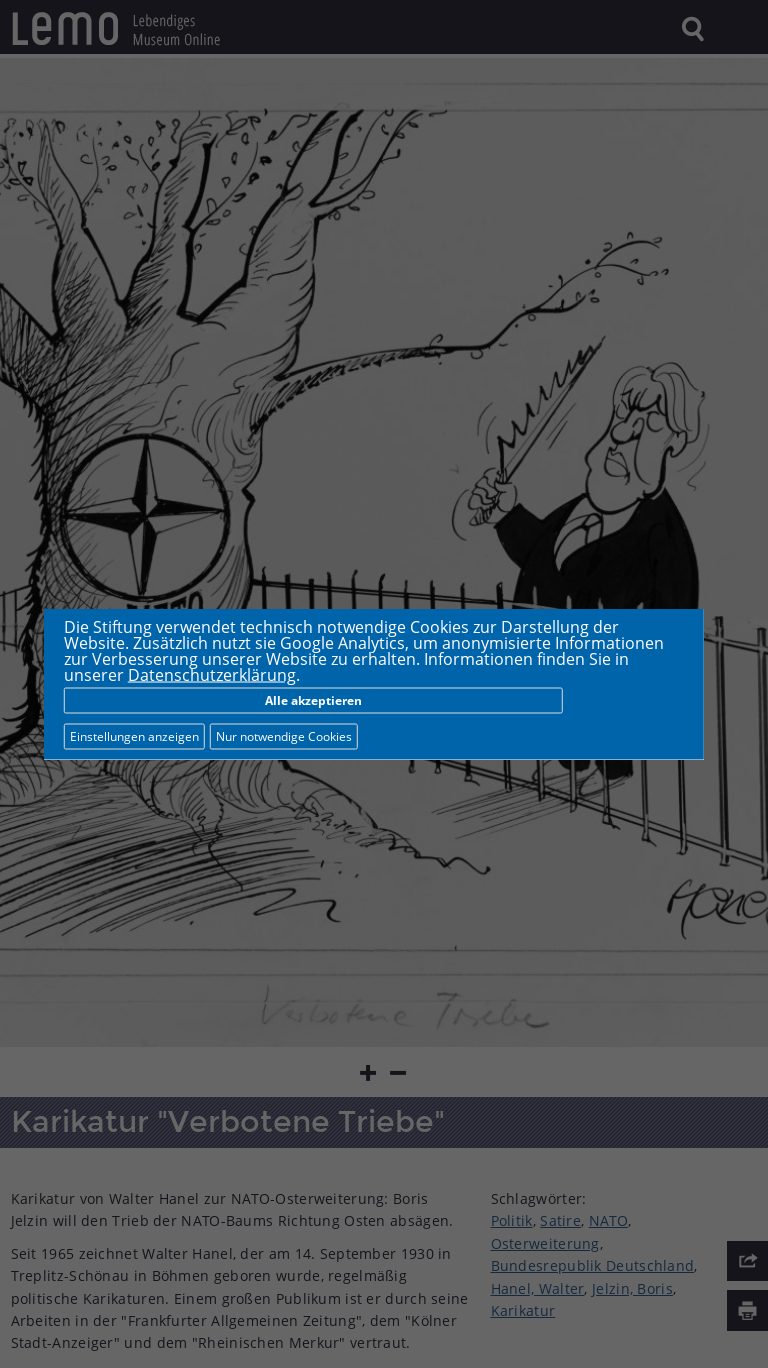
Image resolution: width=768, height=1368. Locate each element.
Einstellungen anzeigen (134, 736)
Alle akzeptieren (313, 700)
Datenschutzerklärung (212, 675)
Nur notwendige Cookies (284, 736)
